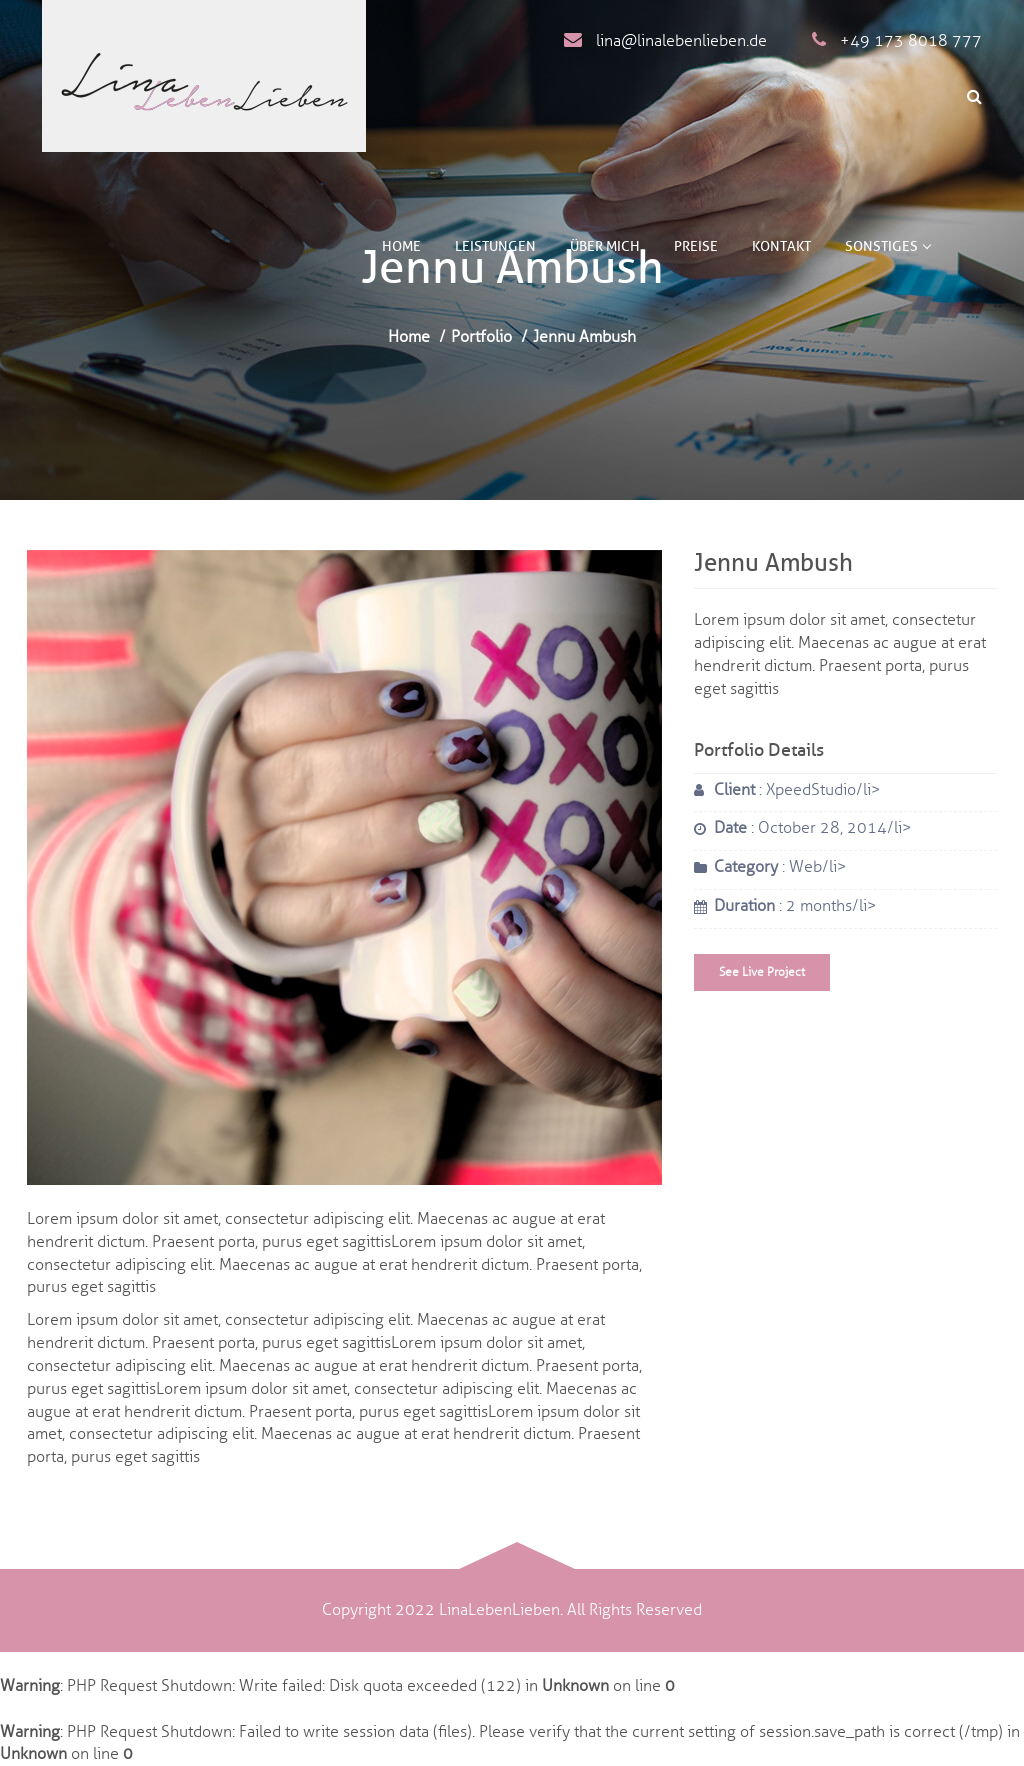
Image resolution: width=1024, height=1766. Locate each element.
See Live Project (762, 972)
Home (401, 246)
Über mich (605, 246)
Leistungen (495, 246)
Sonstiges (887, 246)
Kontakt (781, 246)
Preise (696, 246)
